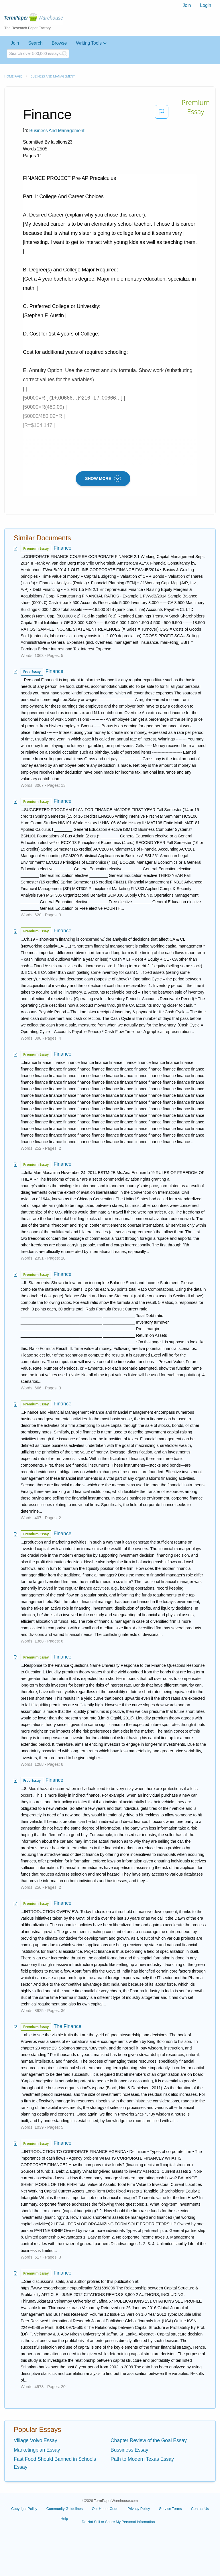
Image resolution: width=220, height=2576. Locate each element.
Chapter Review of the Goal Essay (149, 2440)
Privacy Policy (138, 2509)
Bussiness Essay (129, 2450)
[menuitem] (186, 5)
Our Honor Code (105, 2509)
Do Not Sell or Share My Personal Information (118, 2522)
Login (205, 5)
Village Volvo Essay (35, 2440)
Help (64, 2519)
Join (186, 5)
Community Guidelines (64, 2509)
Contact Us (200, 2509)
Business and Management (52, 76)
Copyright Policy (24, 2509)
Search (35, 43)
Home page (13, 76)
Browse (59, 43)
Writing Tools (89, 43)
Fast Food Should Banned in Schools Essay (55, 2463)
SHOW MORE (103, 478)
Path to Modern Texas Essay (142, 2459)
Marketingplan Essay (37, 2450)
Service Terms (170, 2509)
